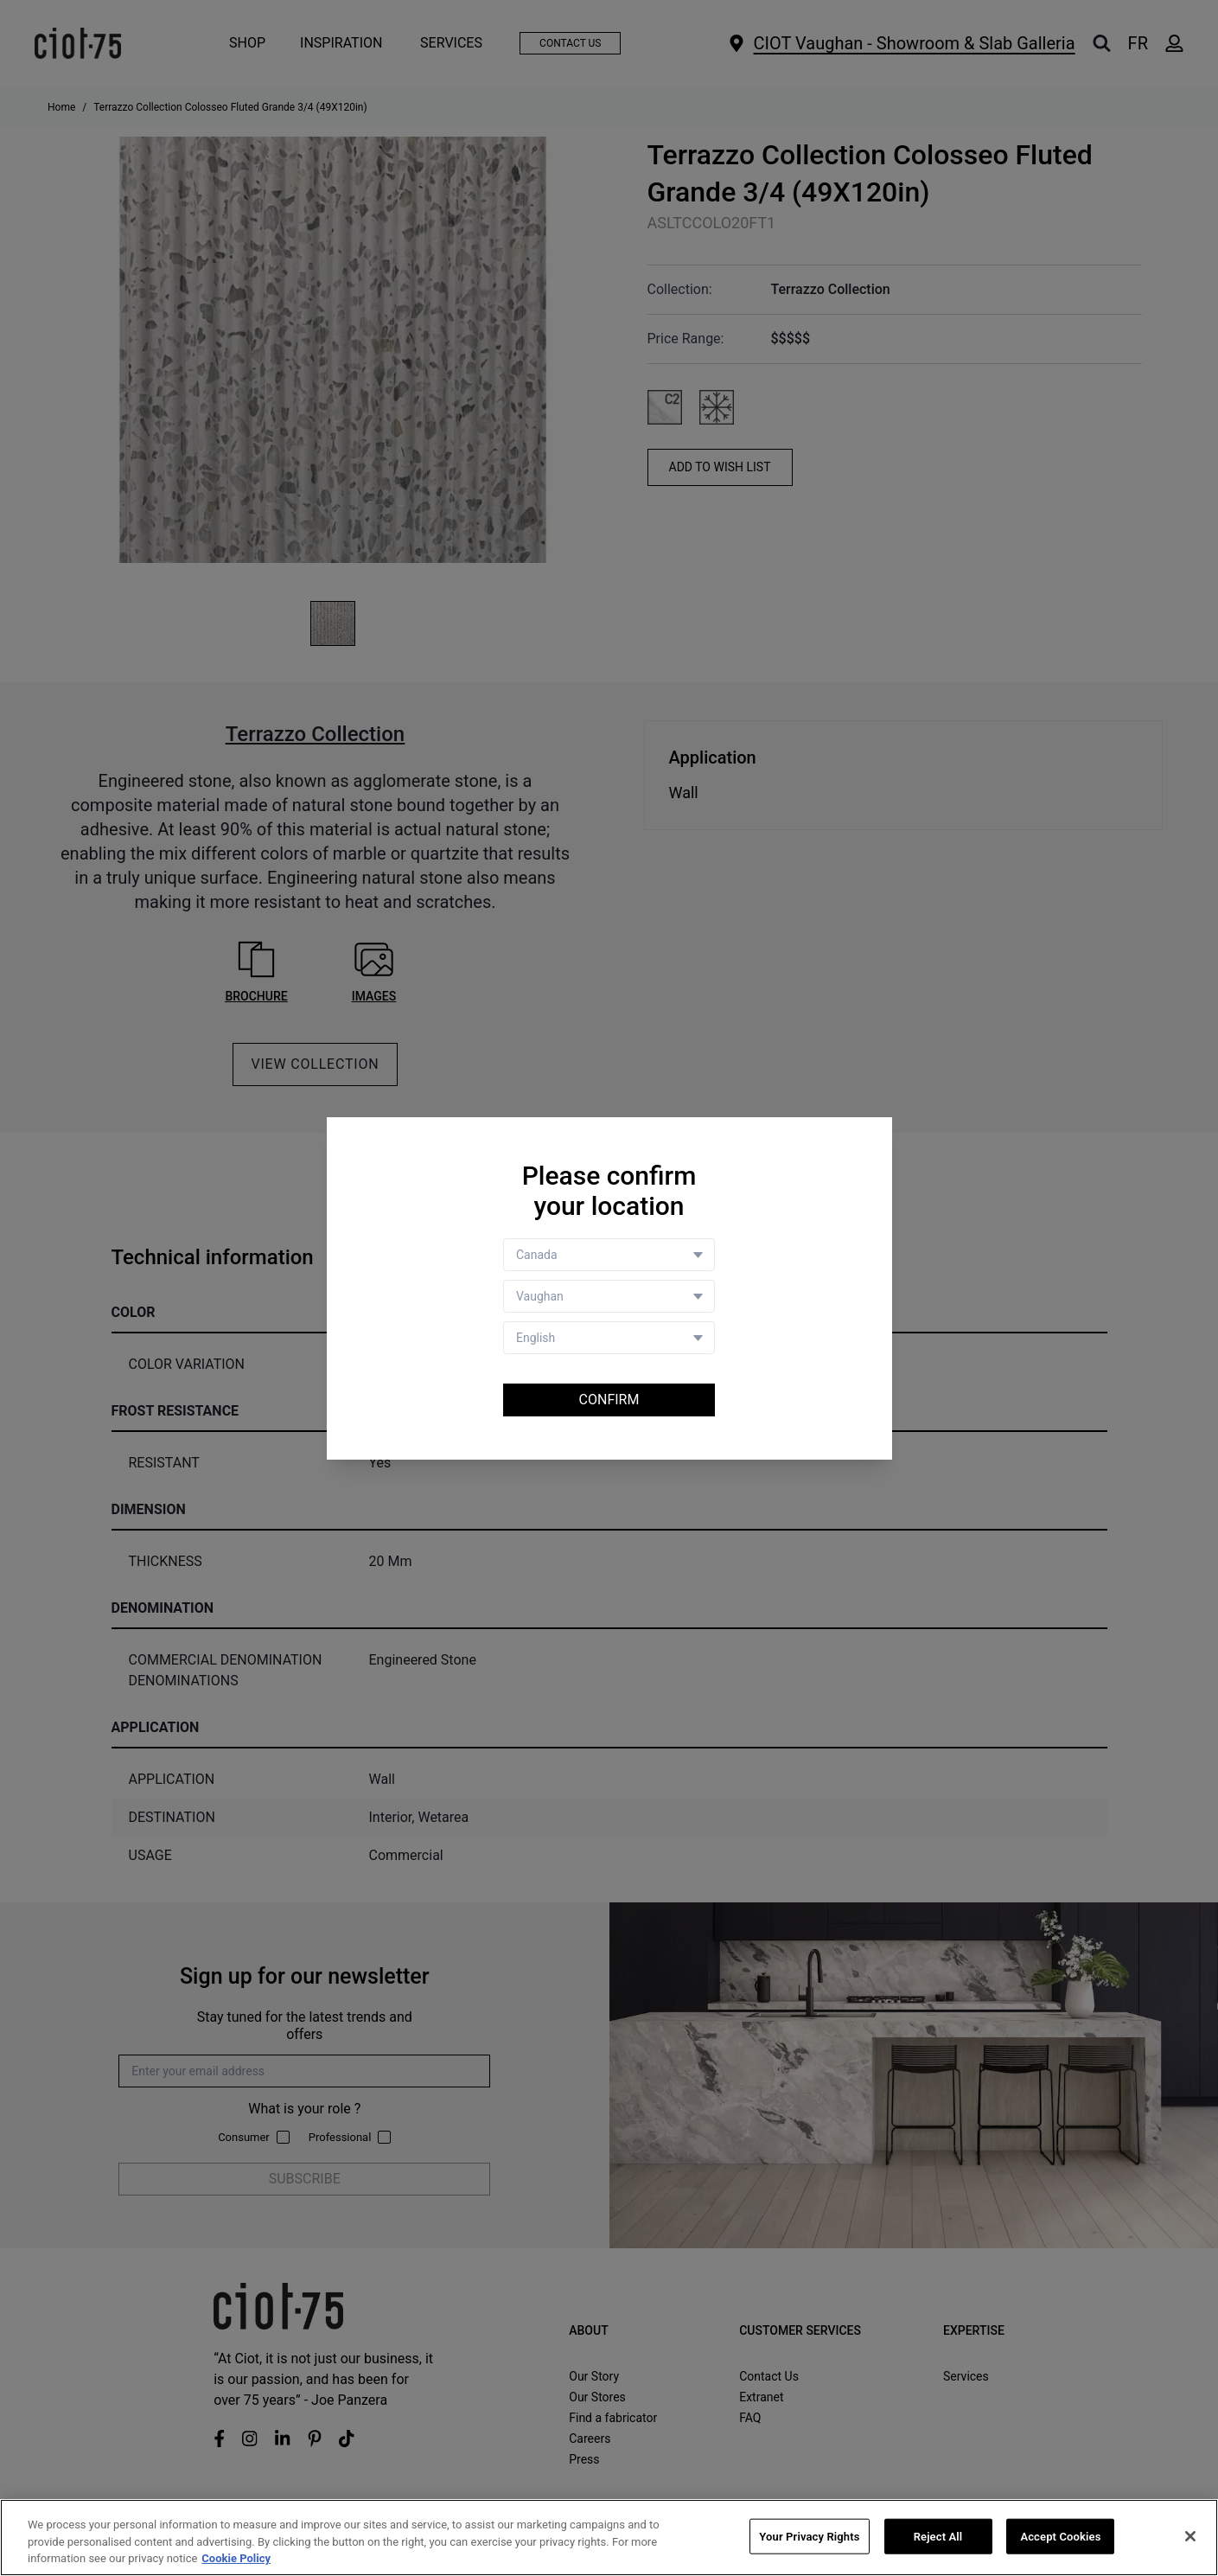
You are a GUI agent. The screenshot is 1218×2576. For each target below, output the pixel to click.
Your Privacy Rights (809, 2537)
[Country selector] (609, 1254)
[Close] (1190, 2537)
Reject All (938, 2537)
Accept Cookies (1060, 2537)
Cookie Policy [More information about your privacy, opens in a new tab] (236, 2560)
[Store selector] (609, 1296)
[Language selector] (609, 1337)
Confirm (609, 1399)
